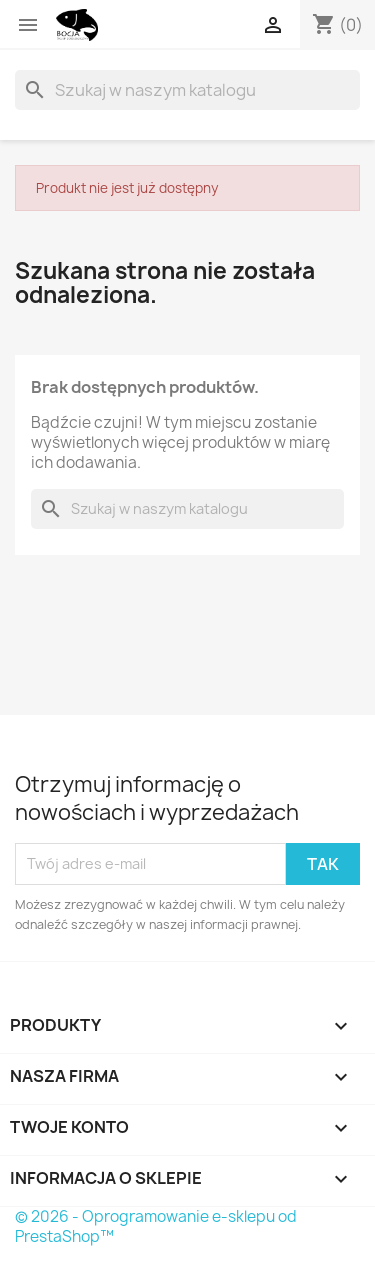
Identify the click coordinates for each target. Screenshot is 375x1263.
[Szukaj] (187, 90)
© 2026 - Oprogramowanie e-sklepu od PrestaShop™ (156, 1226)
